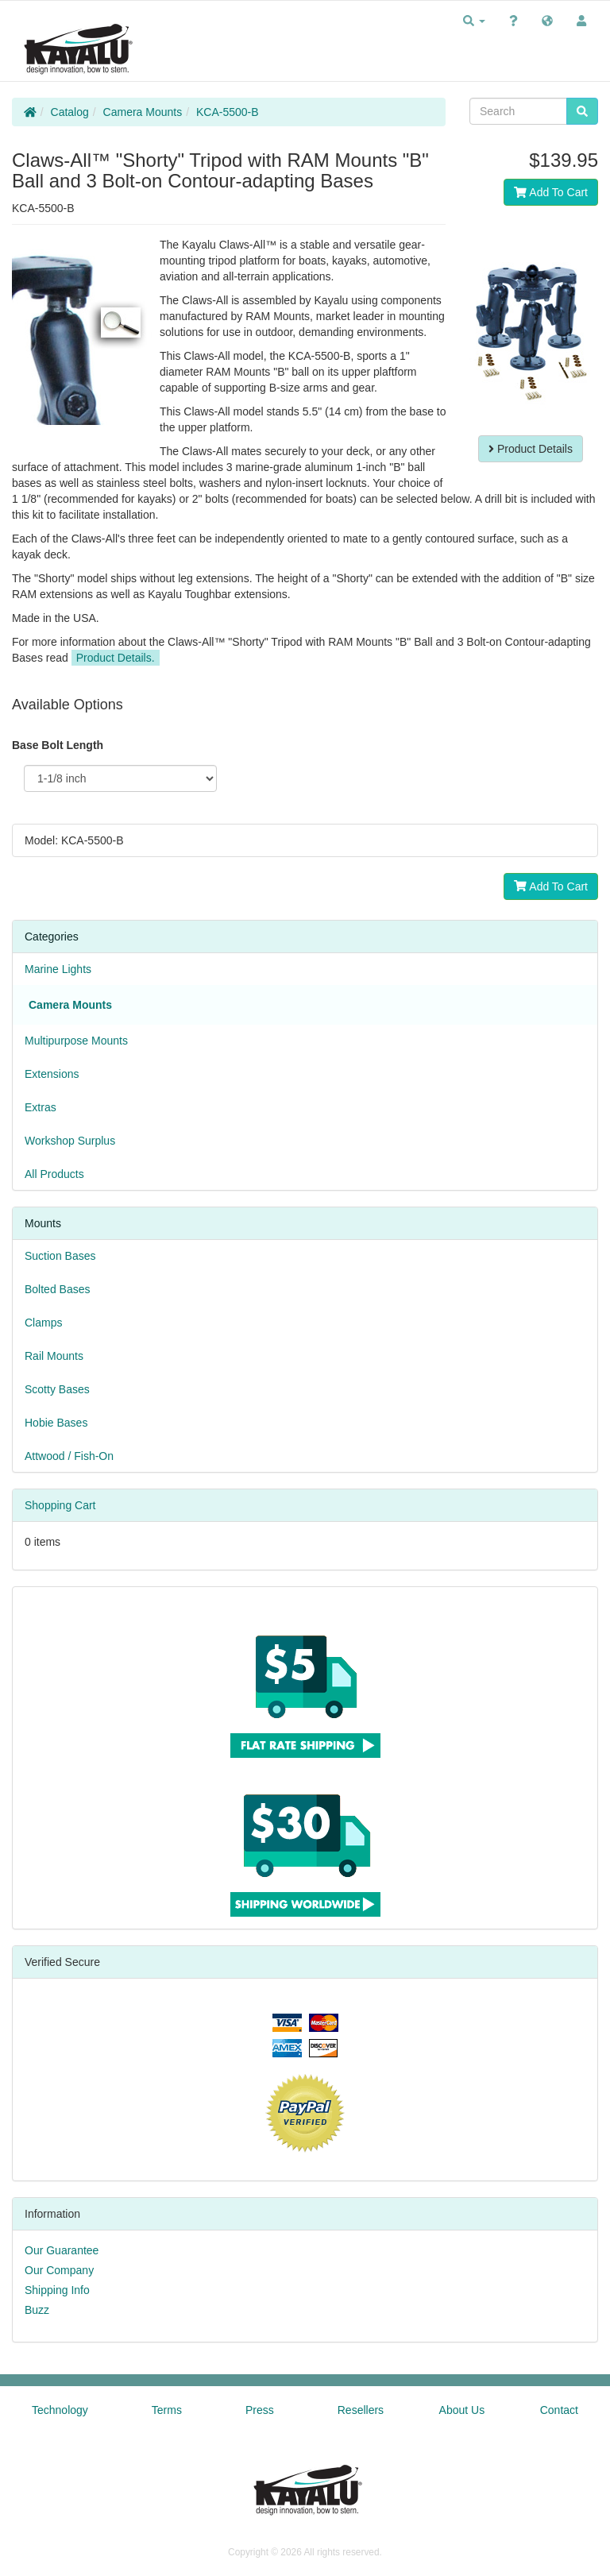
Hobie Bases (56, 1422)
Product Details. (115, 657)
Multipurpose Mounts (76, 1040)
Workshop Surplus (70, 1140)
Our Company (59, 2270)
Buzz (37, 2310)
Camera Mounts (143, 112)
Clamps (43, 1322)
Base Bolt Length (57, 745)
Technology (60, 2410)
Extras (40, 1107)
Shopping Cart (60, 1505)
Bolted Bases (58, 1289)
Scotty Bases (57, 1389)
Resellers (361, 2410)
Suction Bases (60, 1255)
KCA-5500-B (227, 112)
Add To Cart (551, 192)
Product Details (530, 448)
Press (259, 2410)
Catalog (70, 112)
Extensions (52, 1074)
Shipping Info (57, 2290)
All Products (54, 1174)
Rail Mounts (54, 1356)
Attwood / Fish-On (69, 1456)
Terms (167, 2410)
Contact (559, 2410)
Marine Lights (58, 969)
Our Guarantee (61, 2250)
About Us (462, 2410)
